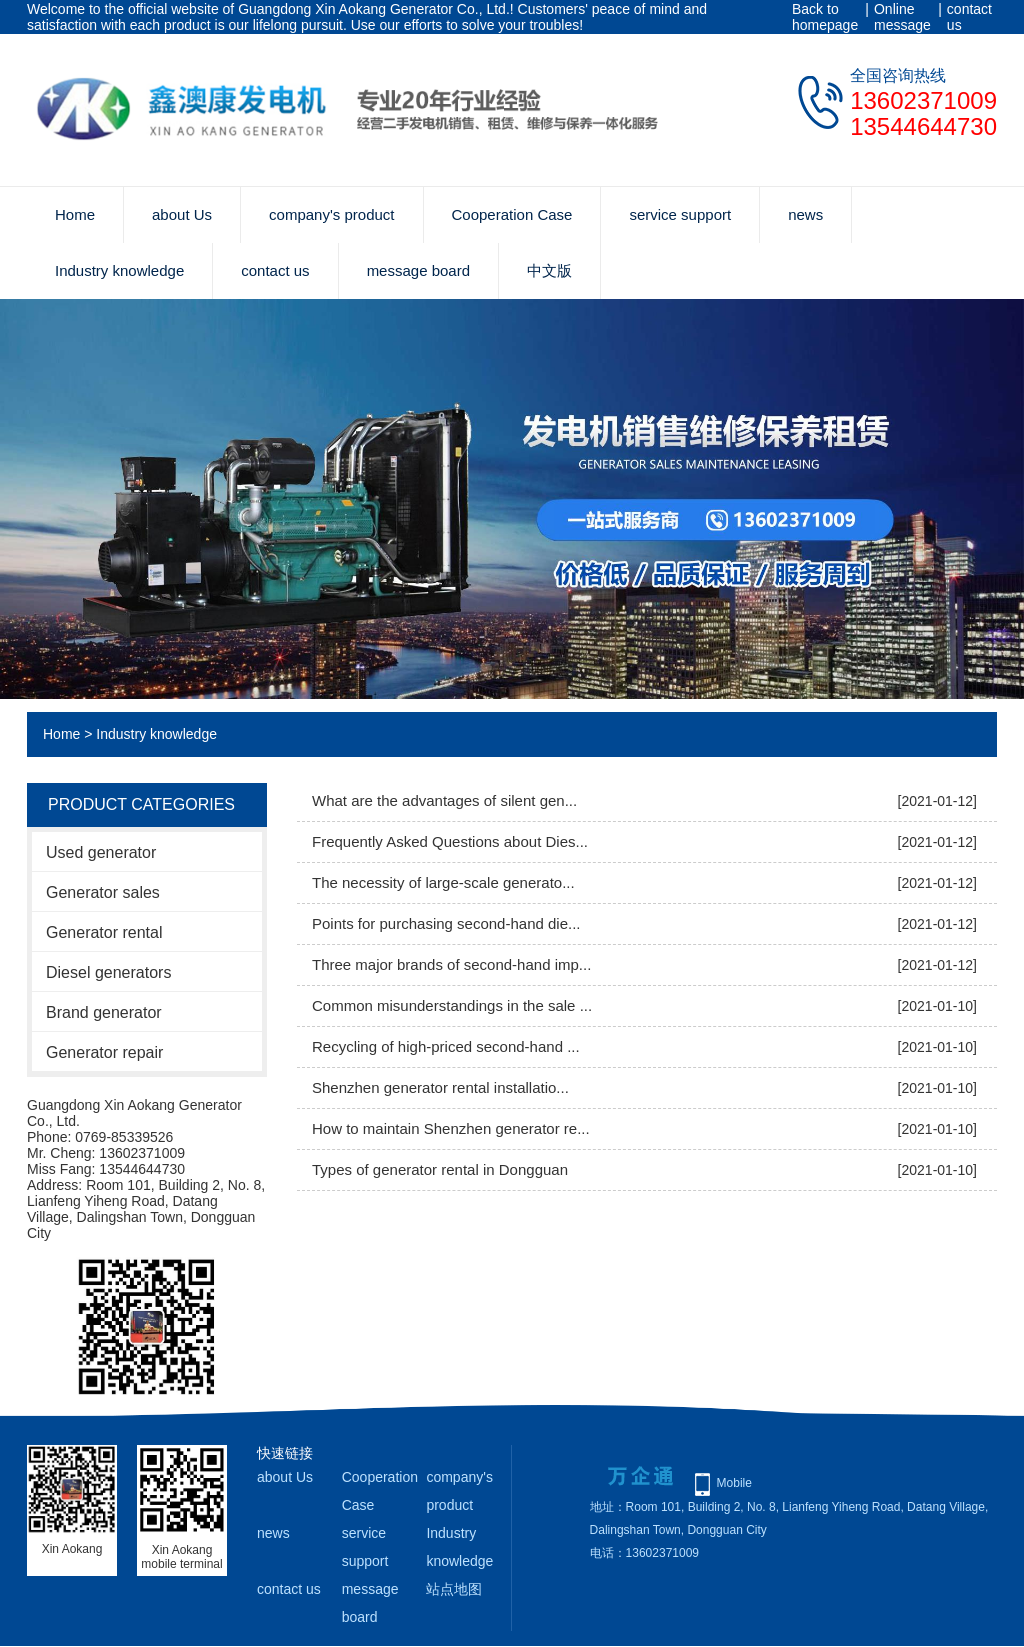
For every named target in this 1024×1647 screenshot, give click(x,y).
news (805, 214)
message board (418, 270)
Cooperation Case (512, 214)
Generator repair (104, 1052)
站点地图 (454, 1589)
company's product (331, 214)
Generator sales (103, 892)
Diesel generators (108, 972)
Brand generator (104, 1012)
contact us (969, 17)
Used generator (101, 852)
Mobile (734, 1483)
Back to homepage (825, 17)
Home (75, 214)
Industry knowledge (119, 270)
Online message (902, 17)
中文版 (549, 270)
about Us (182, 214)
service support (680, 214)
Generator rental (104, 932)
